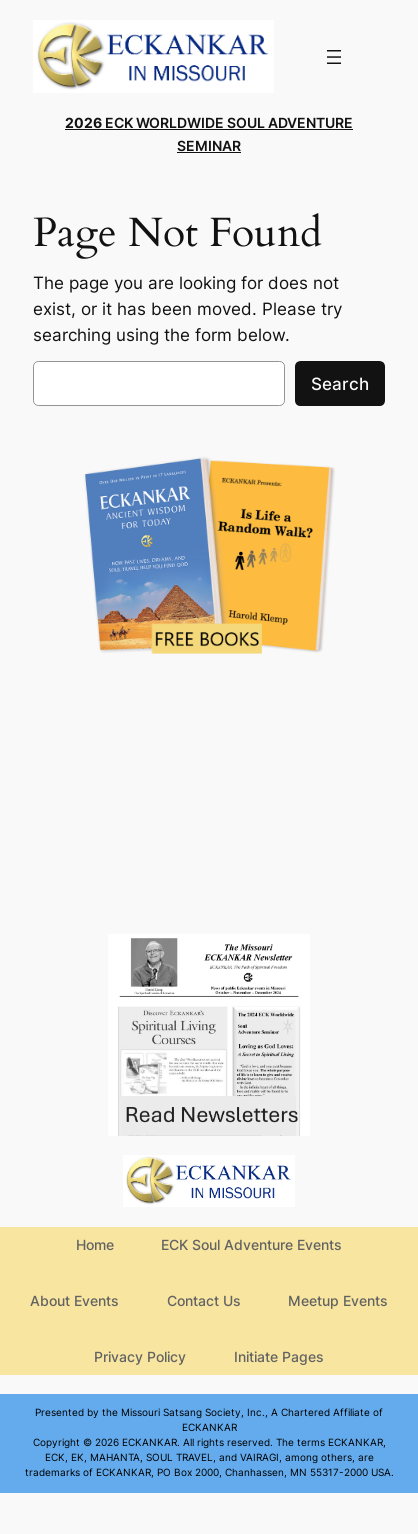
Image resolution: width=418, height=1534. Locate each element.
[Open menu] (334, 57)
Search (340, 384)
